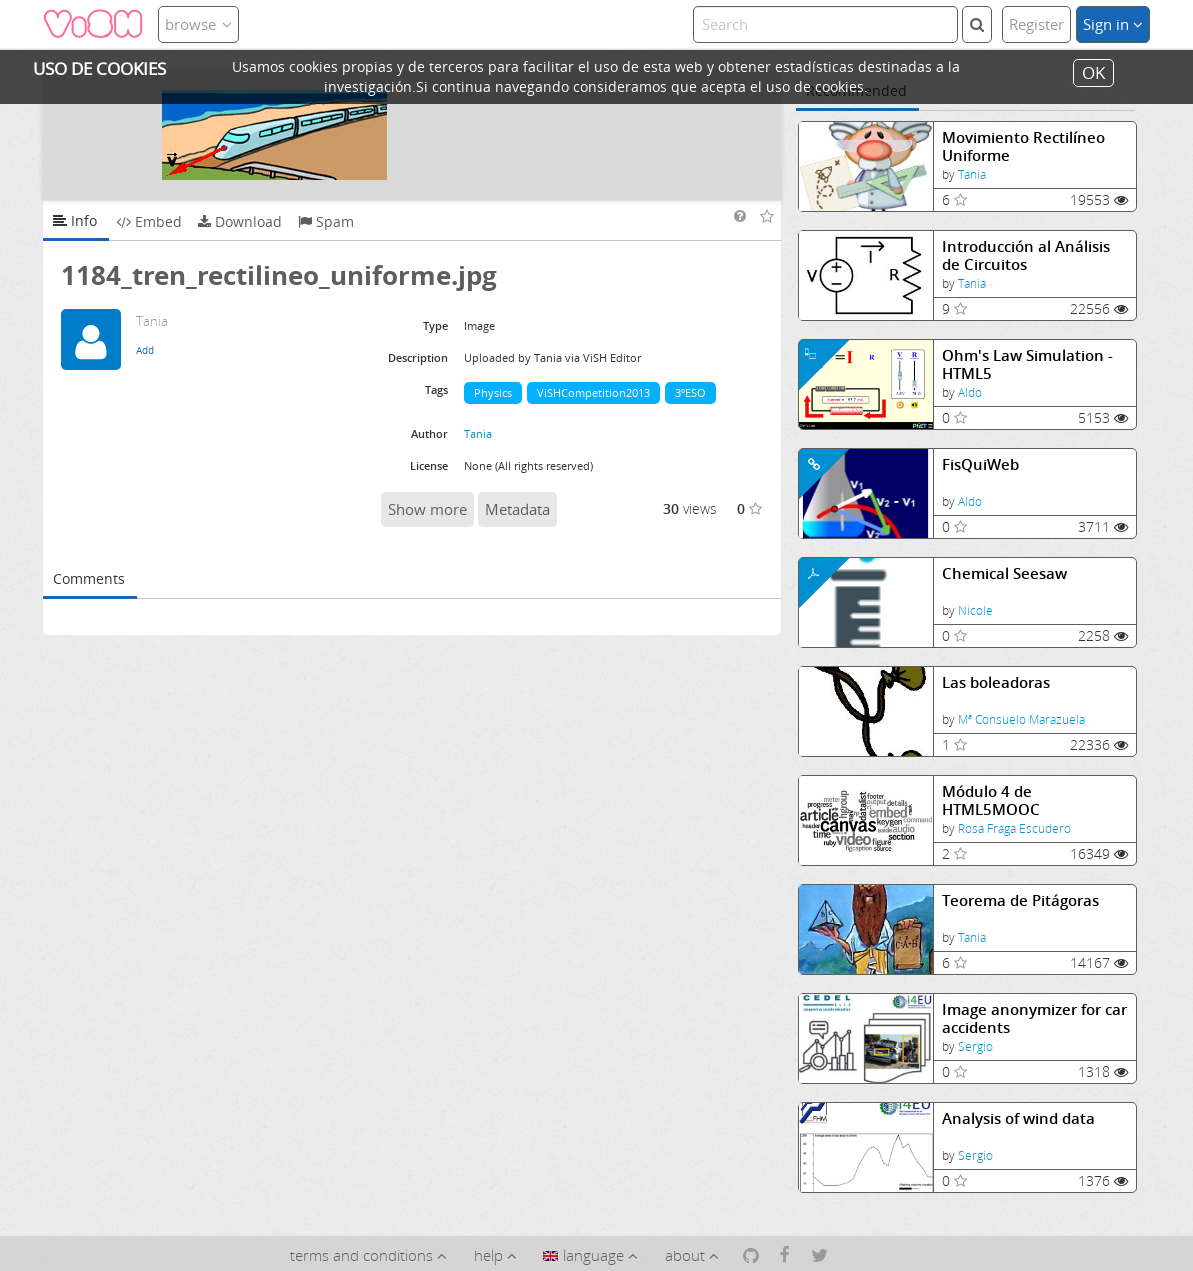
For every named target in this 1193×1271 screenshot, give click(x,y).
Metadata (517, 509)
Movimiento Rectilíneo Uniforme (1023, 146)
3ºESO (690, 392)
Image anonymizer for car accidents (1034, 1018)
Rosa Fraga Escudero (1014, 828)
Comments (89, 578)
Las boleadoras (996, 682)
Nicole (975, 610)
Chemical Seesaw (1004, 573)
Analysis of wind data (1018, 1118)
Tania (972, 174)
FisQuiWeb (980, 464)
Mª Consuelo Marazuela (1021, 719)
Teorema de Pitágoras (1020, 900)
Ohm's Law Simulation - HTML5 (1027, 364)
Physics (493, 392)
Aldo (970, 392)
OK (1093, 72)
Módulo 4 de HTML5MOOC (991, 800)
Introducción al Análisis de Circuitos (1026, 255)
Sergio (975, 1046)
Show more (427, 509)
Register (1036, 24)
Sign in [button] (1113, 24)
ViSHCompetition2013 (593, 392)
